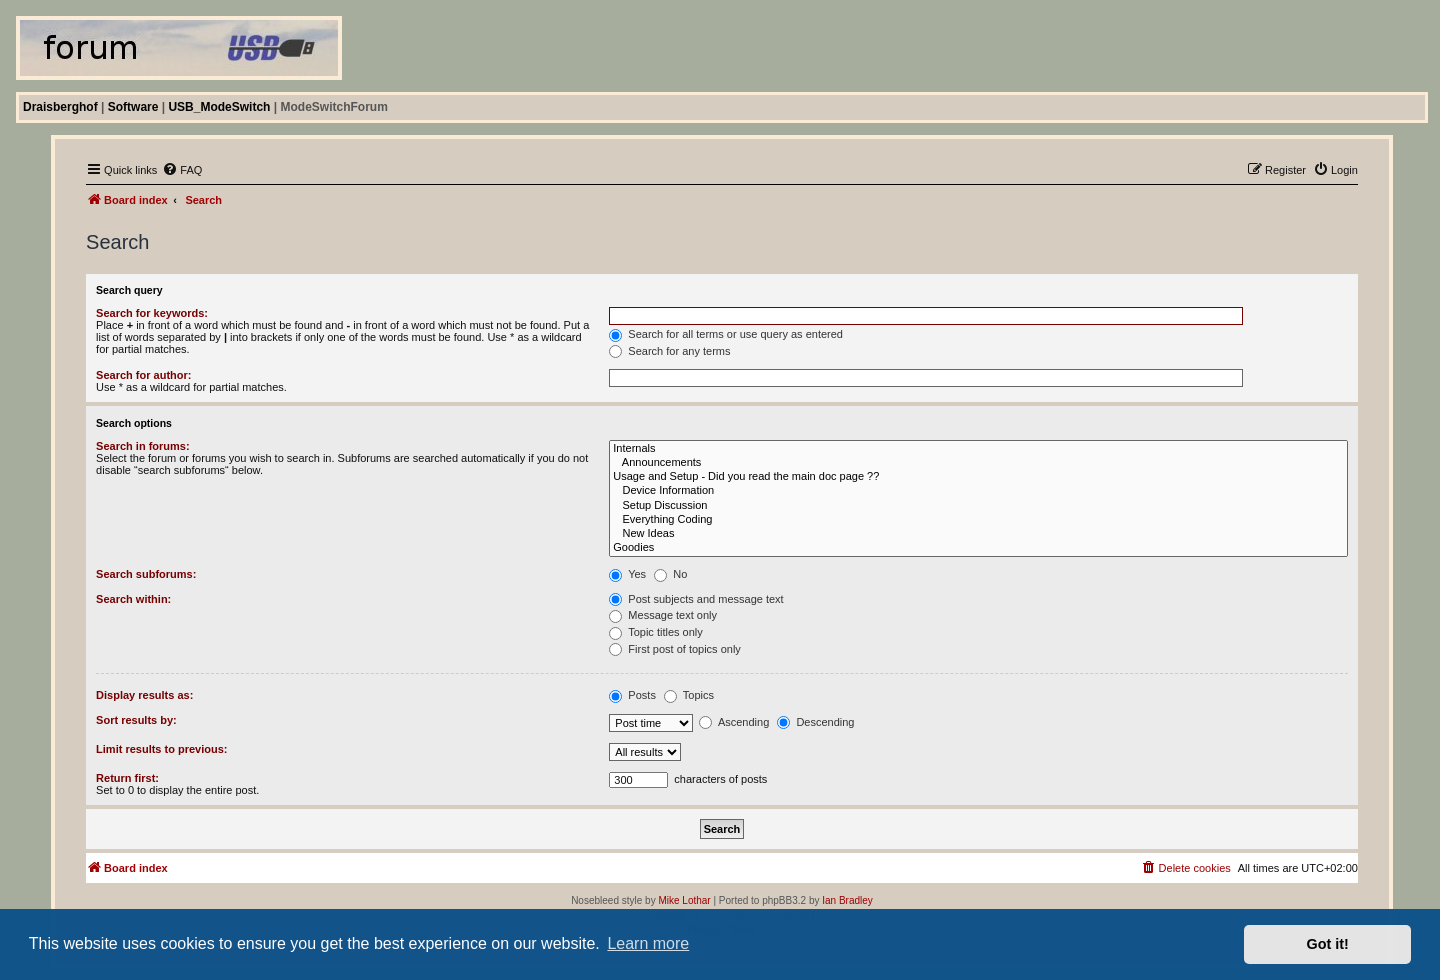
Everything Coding (978, 520)
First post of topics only (675, 649)
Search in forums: (143, 446)
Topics (689, 695)
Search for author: (143, 375)
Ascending (734, 722)
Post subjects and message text (696, 599)
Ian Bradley (847, 900)
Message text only (663, 615)
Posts (632, 695)
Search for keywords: (152, 313)
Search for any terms (669, 351)
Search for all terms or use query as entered (726, 334)
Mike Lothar (684, 900)
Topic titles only (655, 632)
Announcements (978, 463)
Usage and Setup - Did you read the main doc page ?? (978, 477)
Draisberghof (60, 107)
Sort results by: (136, 720)
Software (133, 107)
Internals (978, 449)
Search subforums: (146, 574)
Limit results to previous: (161, 749)
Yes (627, 574)
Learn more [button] (648, 943)
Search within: (133, 599)
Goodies (978, 548)
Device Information (978, 491)
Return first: (127, 778)
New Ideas (978, 534)
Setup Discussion (978, 506)
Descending (815, 722)
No (670, 574)
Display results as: (144, 695)
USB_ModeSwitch (219, 107)
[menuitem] (182, 170)
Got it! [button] (1328, 944)
